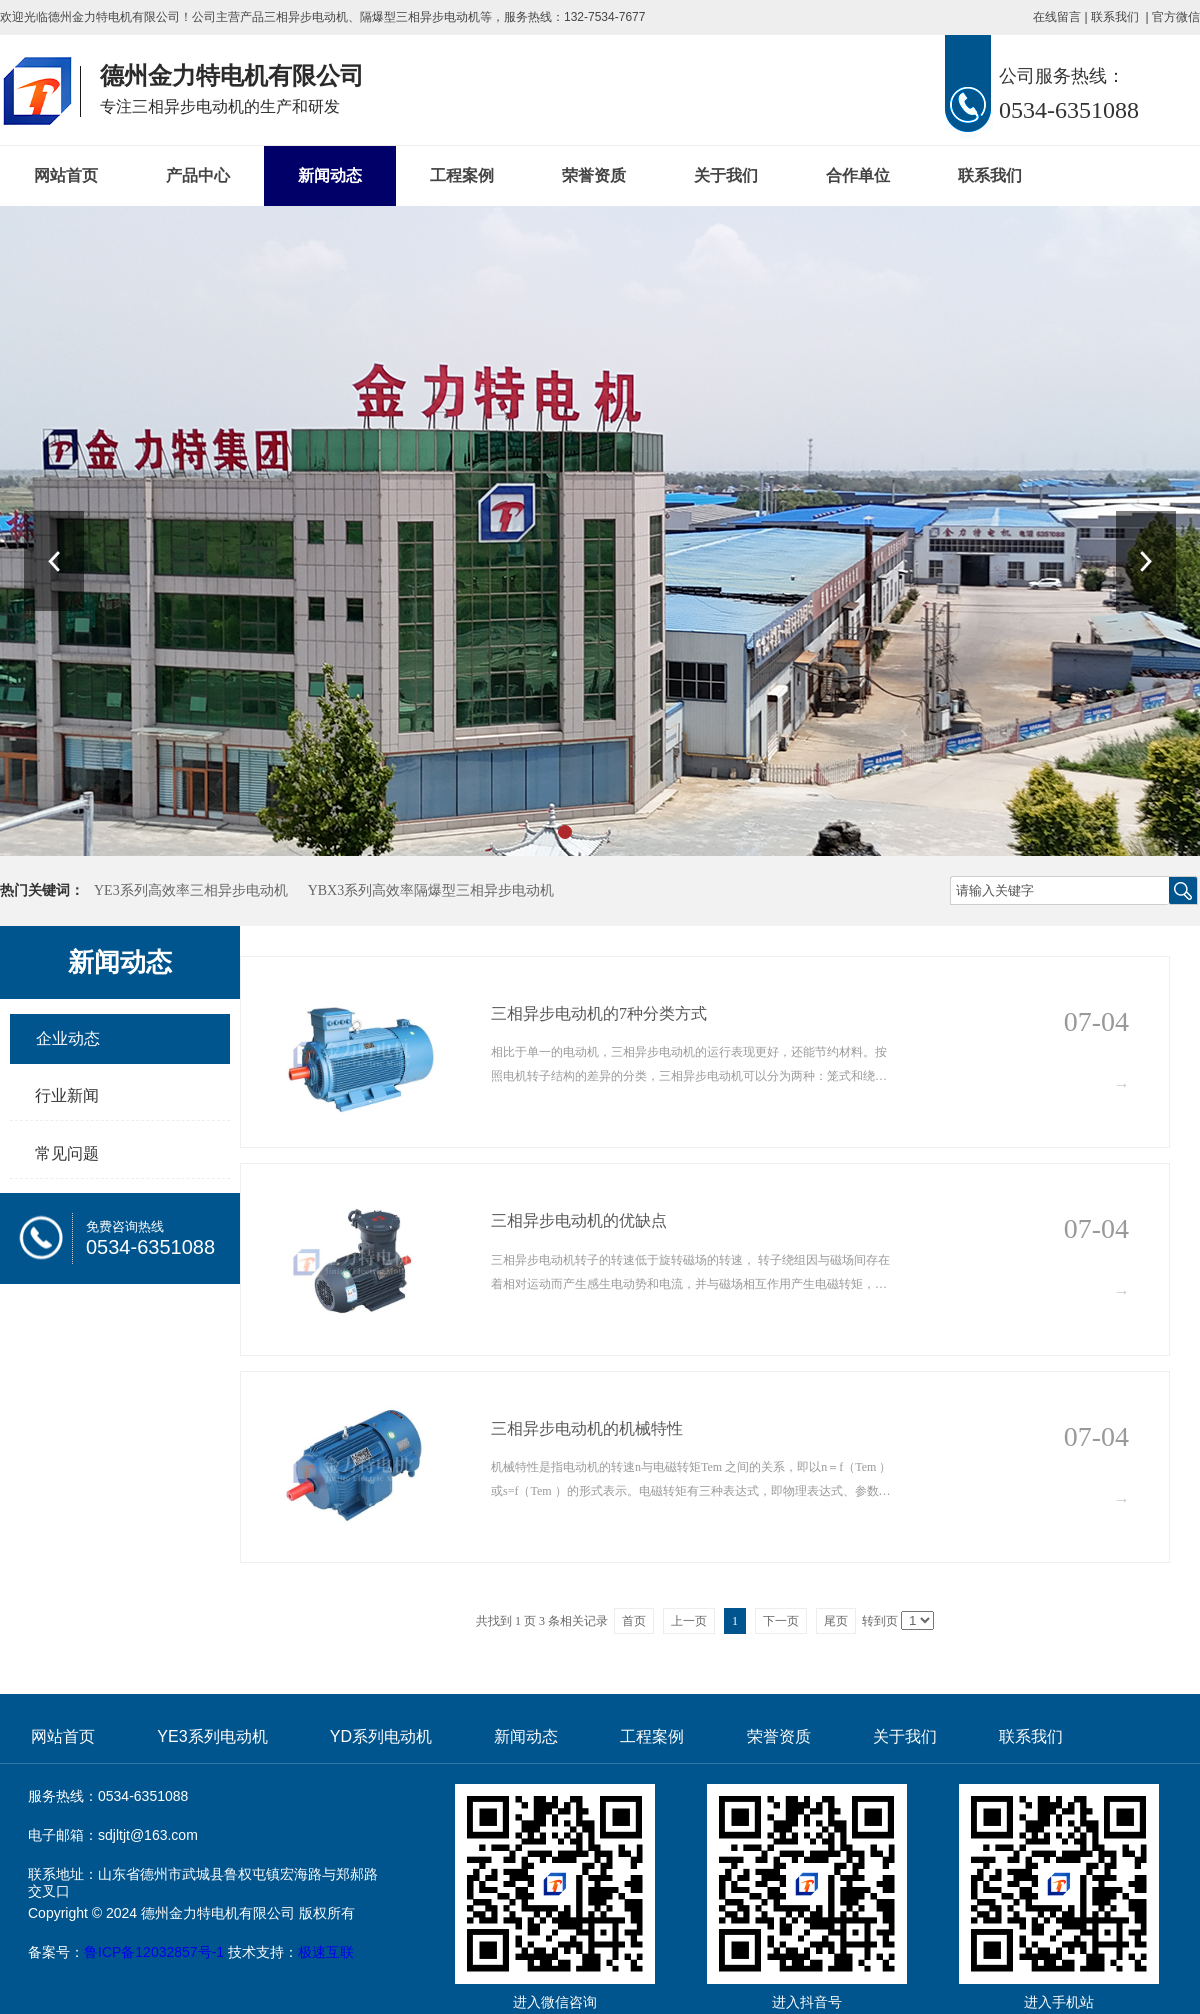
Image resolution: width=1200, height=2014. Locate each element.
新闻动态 (330, 175)
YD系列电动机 (381, 1736)
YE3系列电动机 (212, 1736)
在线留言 (1057, 17)
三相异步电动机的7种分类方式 (599, 1013)
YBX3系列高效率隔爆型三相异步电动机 (431, 890)
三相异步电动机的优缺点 (579, 1220)
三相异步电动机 (306, 17)
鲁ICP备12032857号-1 (154, 1952)
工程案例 (462, 175)
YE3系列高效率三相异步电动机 (191, 890)
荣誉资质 (594, 175)
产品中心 (198, 175)
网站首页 (66, 175)
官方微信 (1176, 17)
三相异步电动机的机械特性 (587, 1428)
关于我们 (726, 175)
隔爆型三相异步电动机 (420, 17)
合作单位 (858, 175)
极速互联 (326, 1952)
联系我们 (1115, 17)
